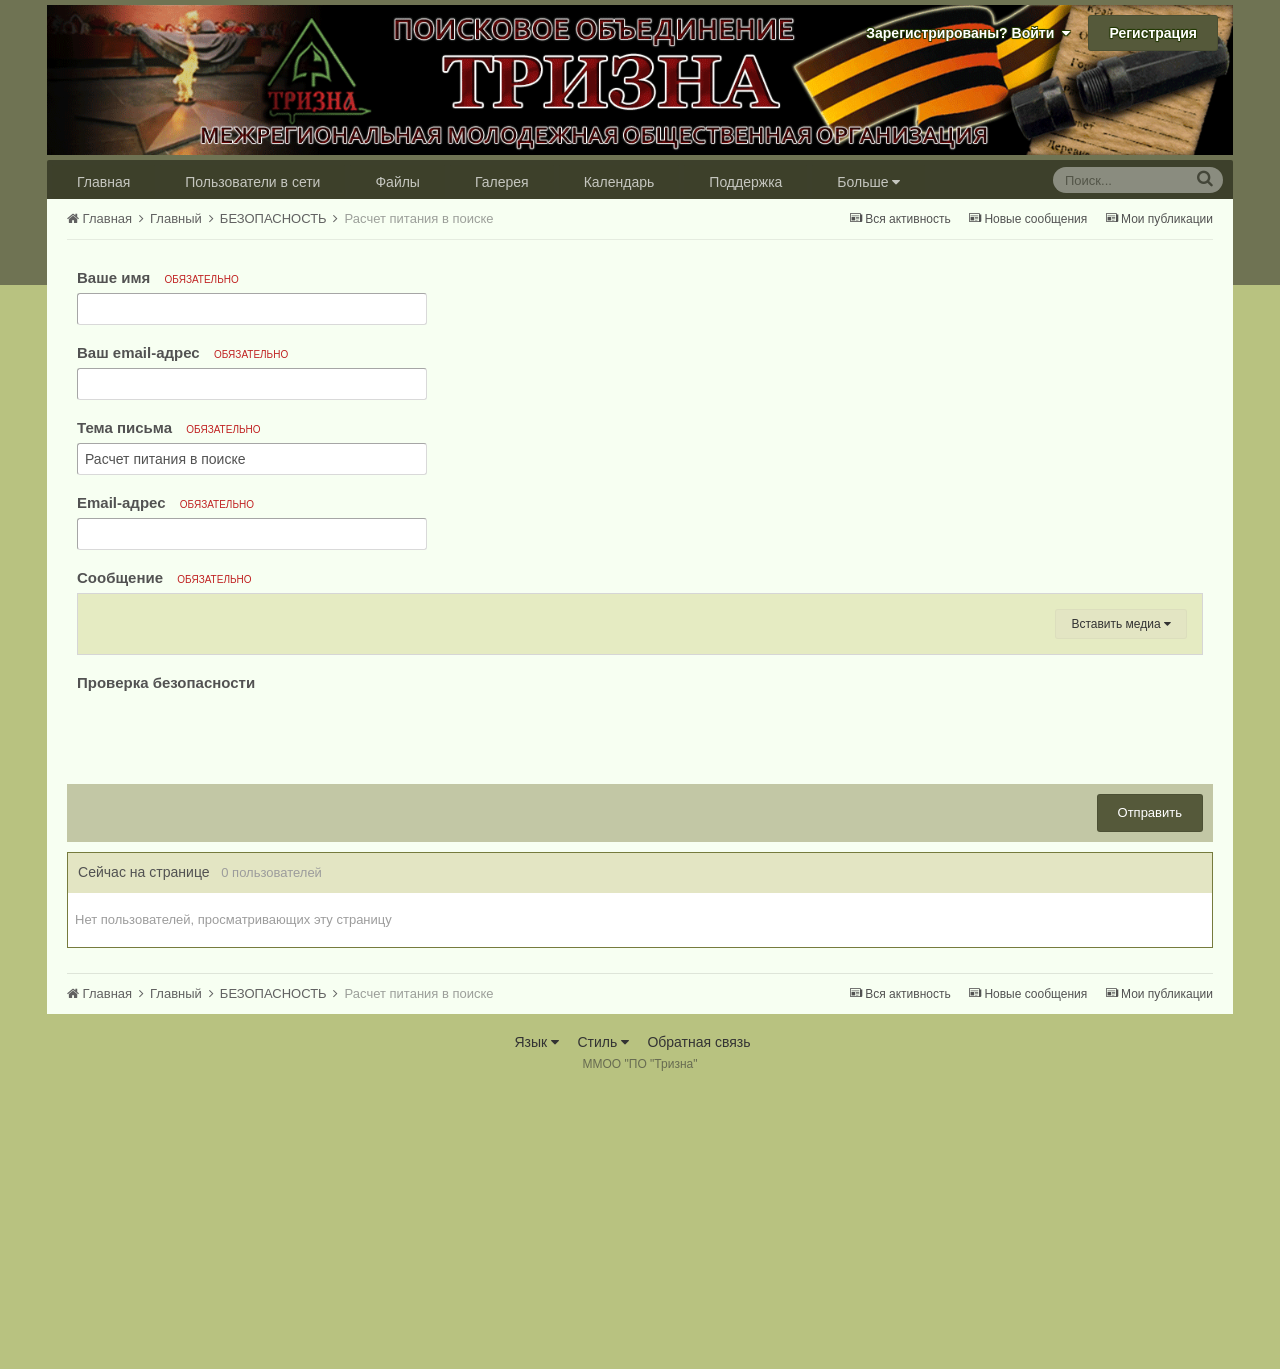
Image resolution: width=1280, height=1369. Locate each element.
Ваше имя (158, 277)
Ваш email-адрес (182, 352)
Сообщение (164, 577)
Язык (536, 1319)
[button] (102, 615)
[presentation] (229, 1012)
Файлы (397, 182)
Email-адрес (165, 502)
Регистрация (1153, 33)
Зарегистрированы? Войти (968, 33)
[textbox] (640, 770)
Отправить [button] (1150, 1089)
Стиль (603, 1319)
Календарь (619, 182)
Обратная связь (698, 1319)
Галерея (502, 182)
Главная (103, 182)
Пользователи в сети (252, 182)
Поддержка (745, 182)
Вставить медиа (1121, 901)
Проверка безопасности (166, 959)
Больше (868, 182)
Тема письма (169, 427)
